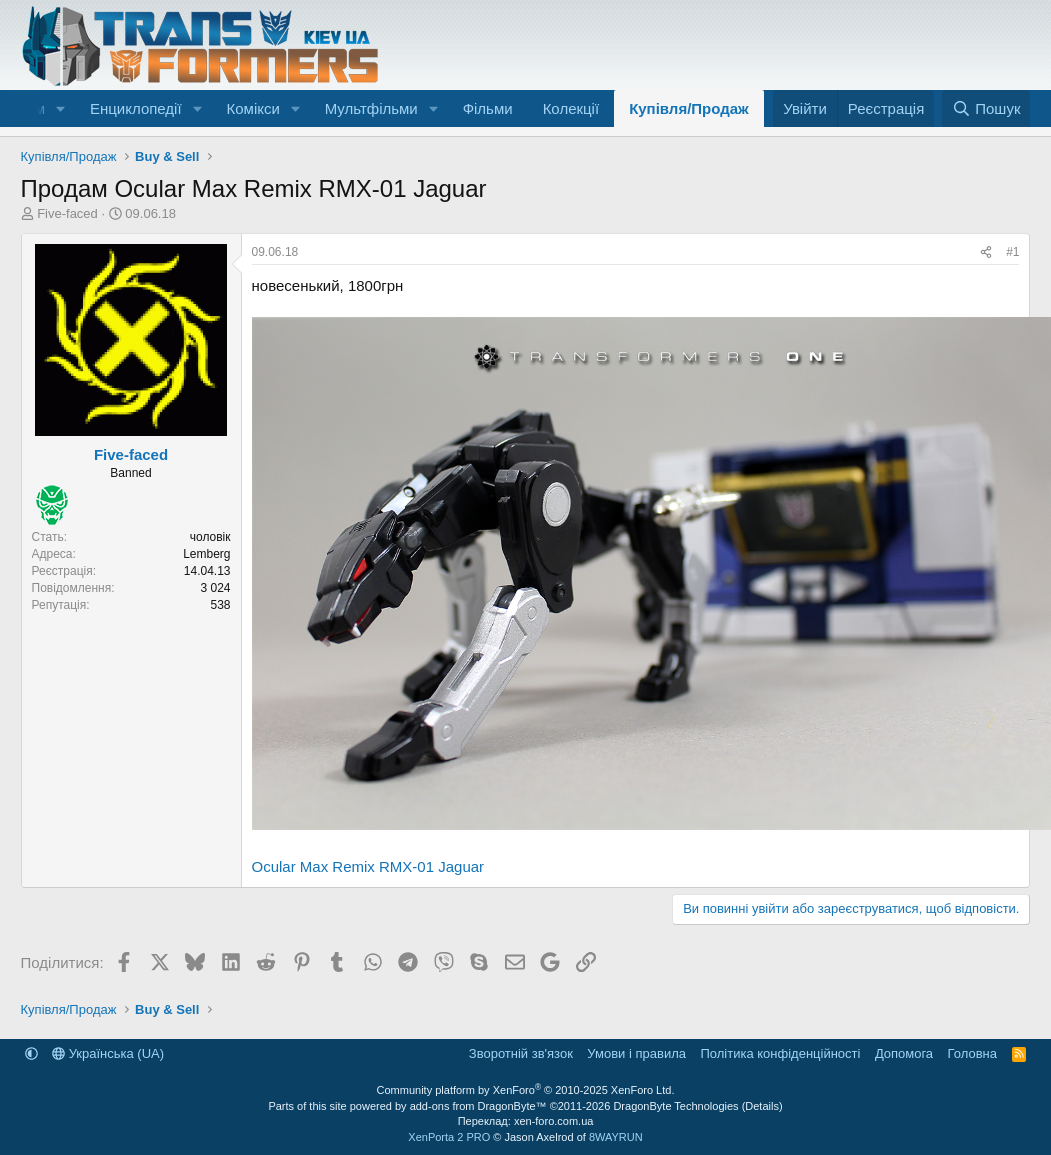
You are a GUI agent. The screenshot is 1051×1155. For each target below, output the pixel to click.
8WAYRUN (616, 1137)
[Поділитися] (986, 252)
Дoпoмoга (904, 1053)
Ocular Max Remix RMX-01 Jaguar (368, 866)
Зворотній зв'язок (521, 1053)
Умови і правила (636, 1053)
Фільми (488, 108)
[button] (61, 108)
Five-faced (67, 213)
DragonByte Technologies (675, 1106)
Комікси (252, 108)
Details (762, 1106)
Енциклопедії (136, 108)
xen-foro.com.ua (553, 1121)
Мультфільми (371, 108)
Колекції (571, 108)
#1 (1012, 252)
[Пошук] (986, 108)
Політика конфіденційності (780, 1053)
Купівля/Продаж (689, 108)
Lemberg (206, 554)
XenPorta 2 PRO (449, 1137)
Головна (972, 1053)
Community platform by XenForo (526, 1090)
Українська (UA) (108, 1053)
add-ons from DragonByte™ (478, 1106)
